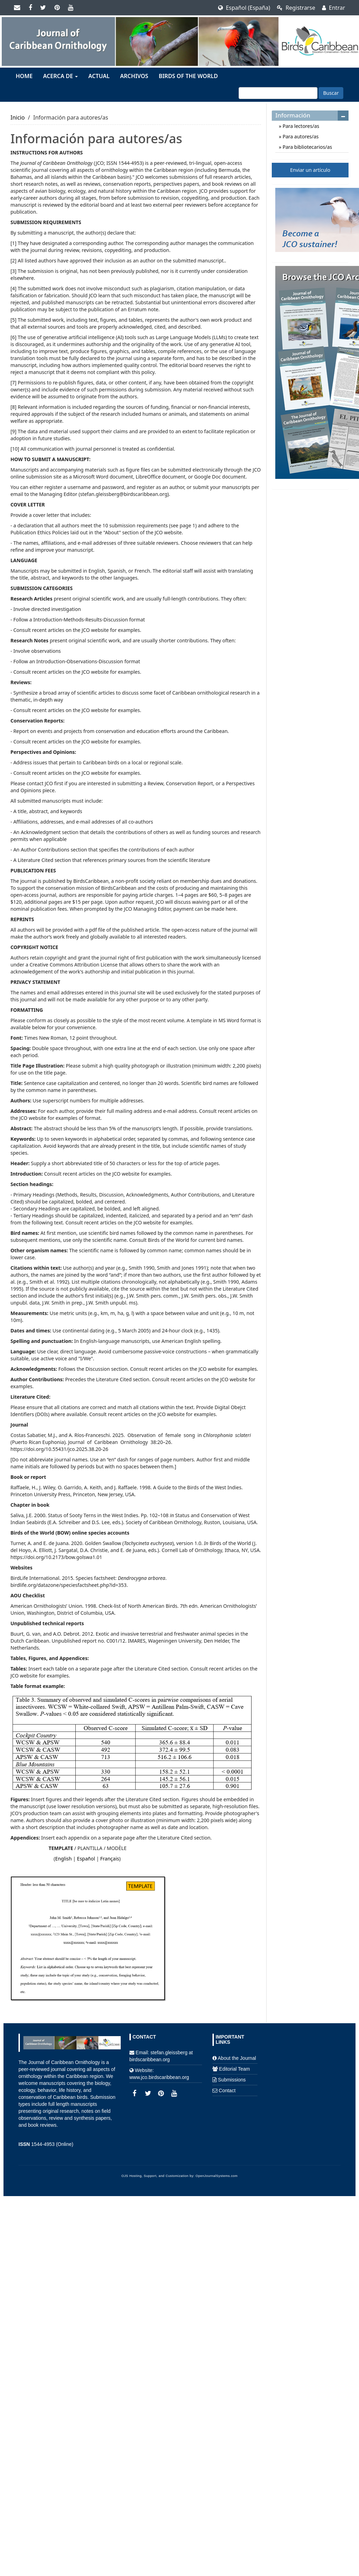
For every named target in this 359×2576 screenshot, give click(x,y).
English (63, 1858)
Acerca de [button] (60, 76)
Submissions (232, 2079)
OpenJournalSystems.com (217, 2176)
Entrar (333, 8)
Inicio (17, 117)
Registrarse (296, 8)
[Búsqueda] (278, 93)
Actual (99, 76)
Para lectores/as (300, 126)
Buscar (331, 93)
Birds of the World (188, 76)
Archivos (134, 76)
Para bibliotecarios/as (306, 147)
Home (24, 76)
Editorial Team (234, 2069)
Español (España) (244, 8)
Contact (227, 2090)
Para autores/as (300, 136)
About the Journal (237, 2058)
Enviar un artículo (310, 170)
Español (86, 1858)
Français (109, 1858)
